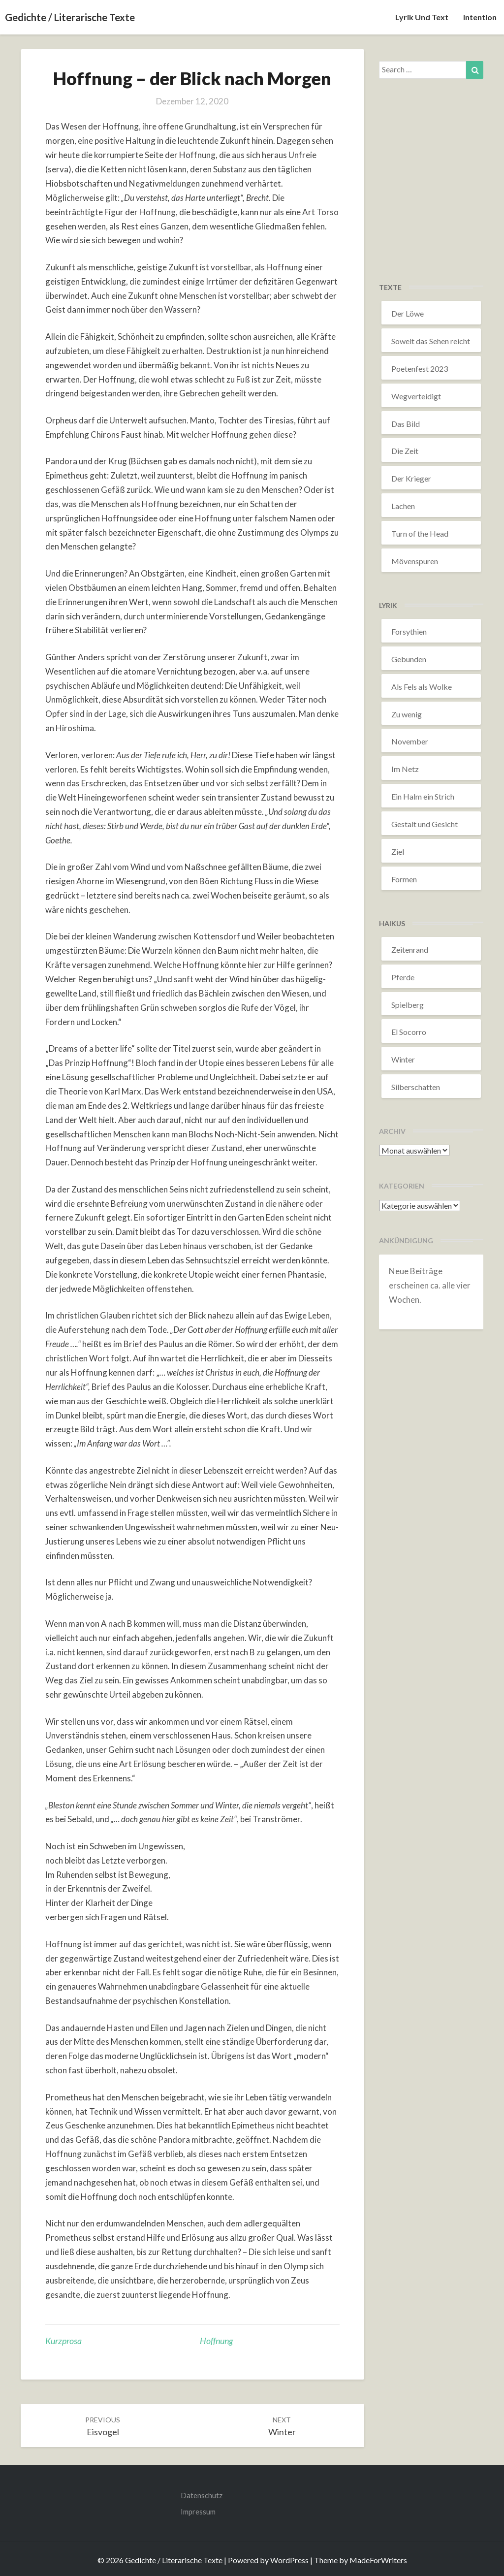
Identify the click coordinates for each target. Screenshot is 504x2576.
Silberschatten (415, 1087)
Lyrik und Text (421, 17)
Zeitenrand (409, 949)
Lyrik (388, 605)
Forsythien (409, 631)
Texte (390, 287)
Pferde (402, 977)
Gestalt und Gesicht (424, 824)
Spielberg (407, 1004)
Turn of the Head (419, 533)
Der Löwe (407, 313)
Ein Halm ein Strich (422, 796)
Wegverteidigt (416, 396)
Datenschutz (201, 2495)
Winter (403, 1059)
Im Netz (405, 768)
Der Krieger (411, 478)
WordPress (289, 2560)
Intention (480, 17)
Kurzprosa (63, 2340)
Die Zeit (404, 450)
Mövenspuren (414, 561)
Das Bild (405, 423)
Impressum (198, 2511)
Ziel (397, 851)
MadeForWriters (378, 2560)
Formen (404, 879)
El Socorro (408, 1031)
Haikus (392, 923)
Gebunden (408, 659)
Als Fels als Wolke (421, 686)
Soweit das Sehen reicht (430, 341)
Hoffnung (216, 2340)
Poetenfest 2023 (419, 368)
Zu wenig (406, 714)
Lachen (403, 506)
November (409, 741)
